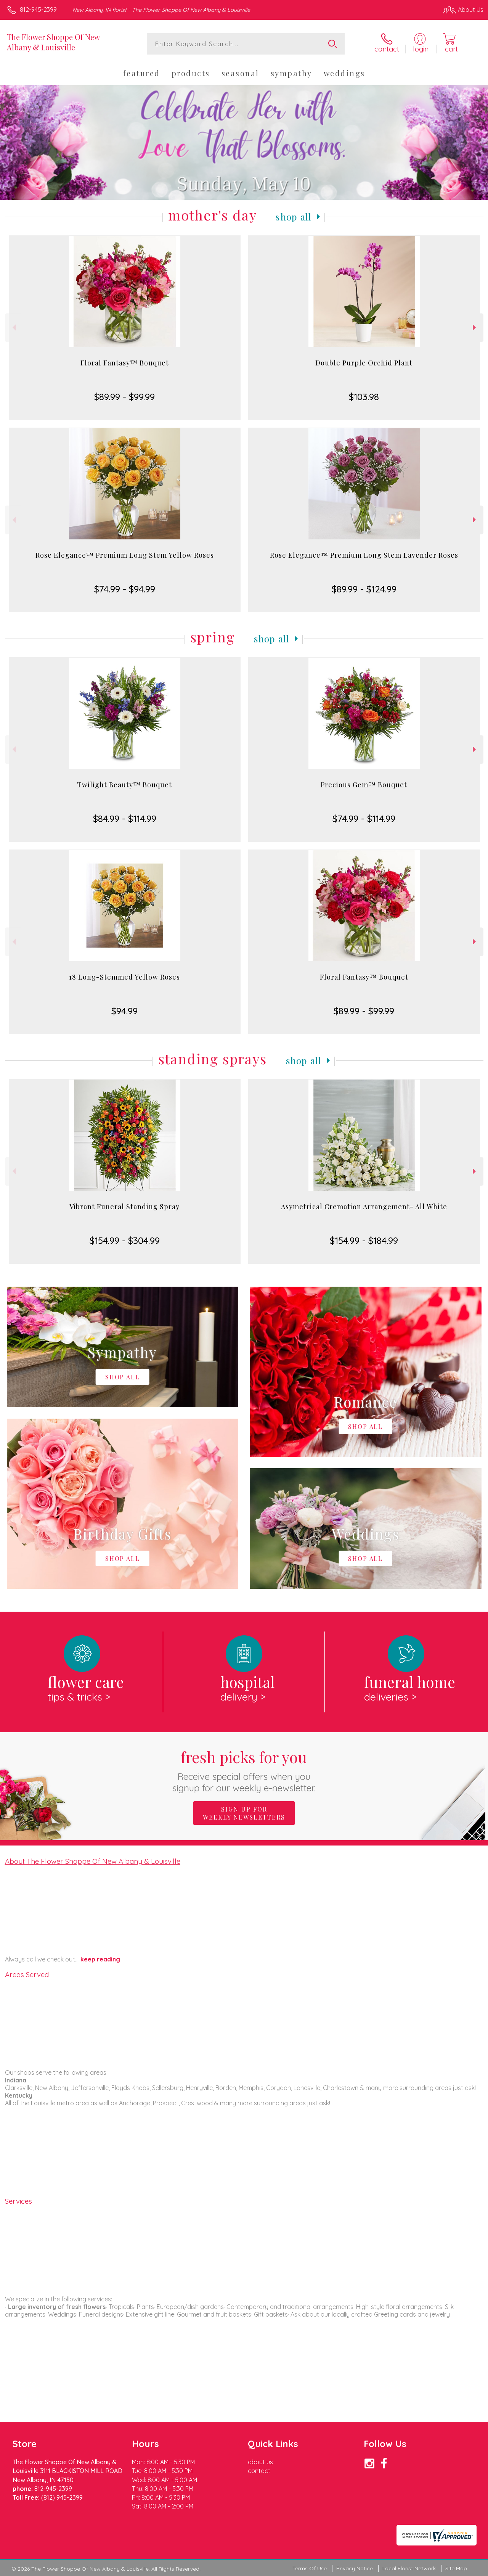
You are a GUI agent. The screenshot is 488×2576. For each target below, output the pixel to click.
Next (475, 327)
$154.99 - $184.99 (364, 1240)
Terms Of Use (309, 2568)
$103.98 (364, 396)
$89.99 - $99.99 (124, 396)
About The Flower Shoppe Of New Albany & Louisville (92, 1861)
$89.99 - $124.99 (364, 589)
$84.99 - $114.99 (124, 818)
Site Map (456, 2568)
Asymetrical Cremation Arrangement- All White (364, 1206)
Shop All (293, 217)
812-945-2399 (38, 9)
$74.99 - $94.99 (124, 589)
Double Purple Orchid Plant (364, 362)
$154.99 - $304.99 (125, 1240)
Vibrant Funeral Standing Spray (124, 1206)
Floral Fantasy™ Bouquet (124, 362)
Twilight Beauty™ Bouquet (124, 784)
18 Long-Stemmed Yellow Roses (124, 976)
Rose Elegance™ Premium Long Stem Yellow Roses (124, 555)
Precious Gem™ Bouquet (364, 784)
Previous (13, 327)
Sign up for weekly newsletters (244, 1813)
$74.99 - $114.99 (363, 818)
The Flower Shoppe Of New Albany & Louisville (53, 42)
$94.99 (124, 1011)
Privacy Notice (354, 2568)
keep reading (100, 1959)
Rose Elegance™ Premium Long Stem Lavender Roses (364, 555)
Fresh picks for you (244, 1770)
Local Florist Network (409, 2568)
